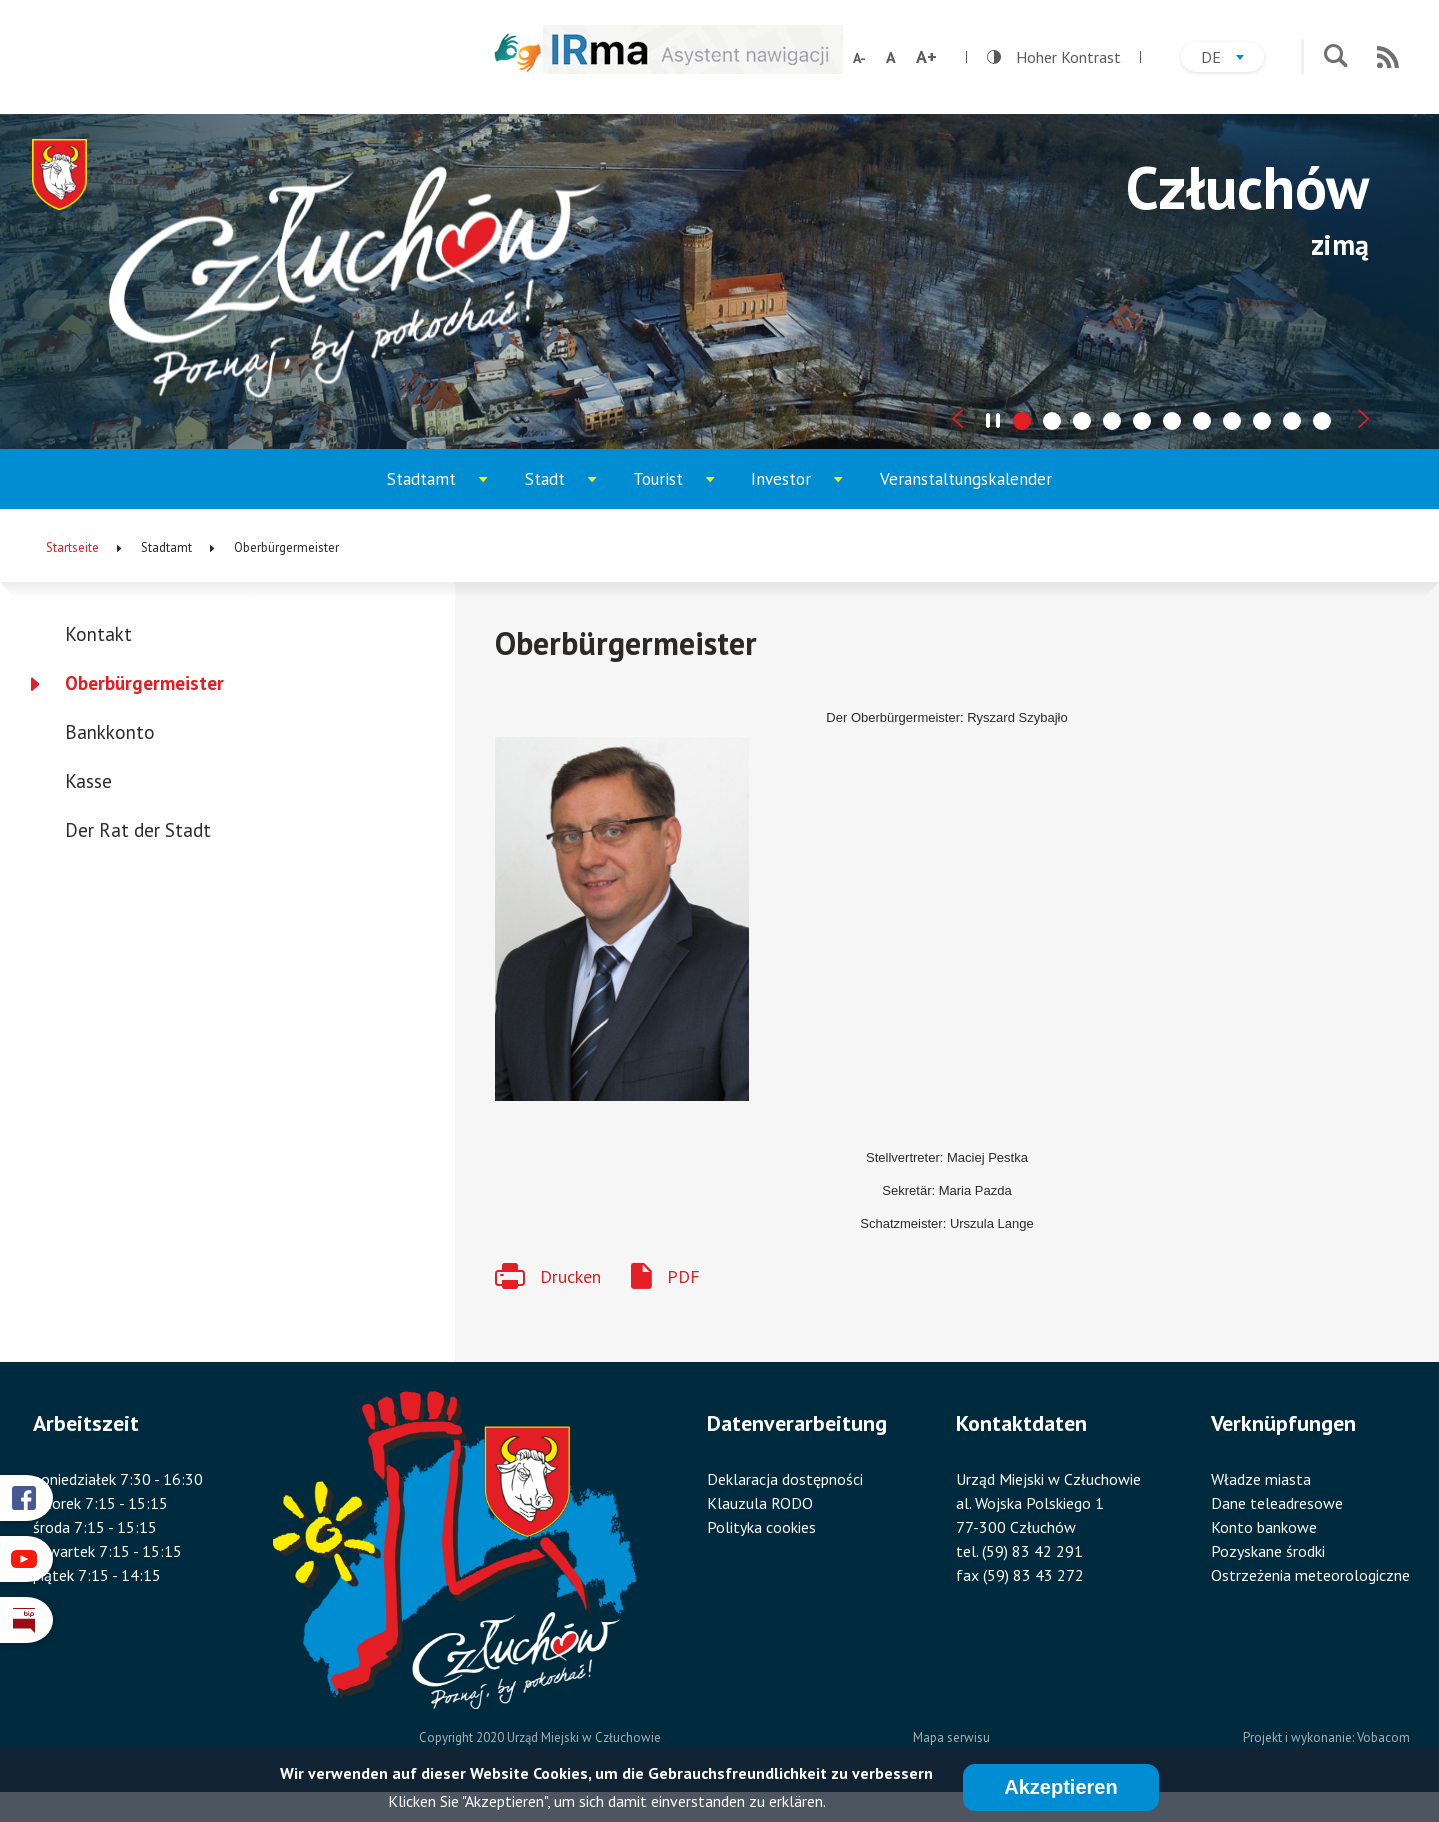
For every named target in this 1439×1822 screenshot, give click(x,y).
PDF (683, 1276)
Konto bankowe (1264, 1527)
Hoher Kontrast (1054, 57)
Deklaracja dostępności (785, 1479)
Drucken (570, 1276)
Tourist (683, 488)
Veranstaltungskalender (966, 479)
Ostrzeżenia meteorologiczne (1310, 1575)
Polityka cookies (761, 1527)
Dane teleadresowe (1277, 1503)
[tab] (1022, 421)
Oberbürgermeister (144, 683)
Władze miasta (1261, 1479)
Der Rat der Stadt (138, 830)
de (1232, 59)
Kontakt (98, 634)
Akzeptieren (1060, 1787)
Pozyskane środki (1268, 1551)
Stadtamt (446, 488)
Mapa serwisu (951, 1737)
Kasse (88, 781)
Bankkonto (110, 732)
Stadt (570, 488)
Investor (806, 488)
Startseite (72, 547)
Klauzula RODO (760, 1503)
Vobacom (1383, 1737)
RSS (1388, 57)
